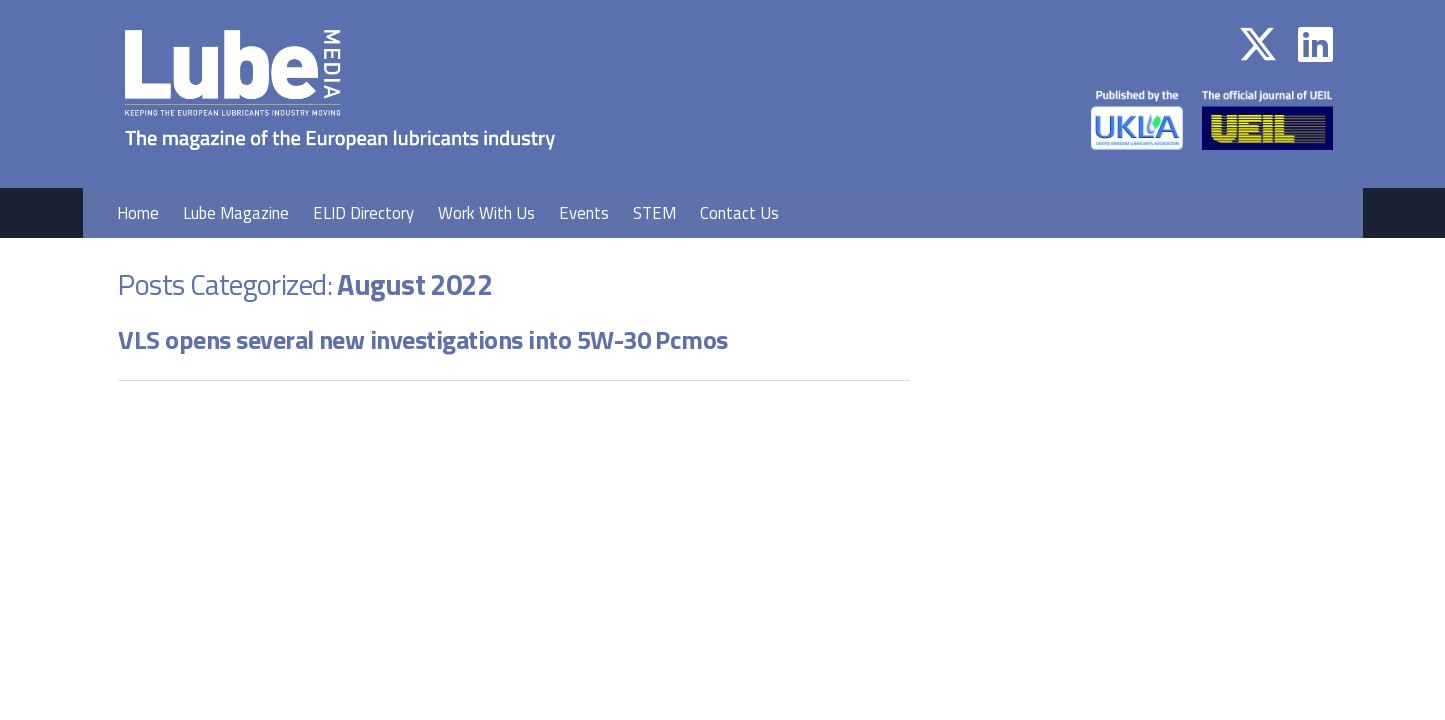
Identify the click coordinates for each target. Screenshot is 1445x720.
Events (584, 213)
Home (138, 213)
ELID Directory (363, 213)
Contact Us (739, 213)
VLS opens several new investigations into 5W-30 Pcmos (423, 339)
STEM (654, 213)
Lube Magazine (236, 213)
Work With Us (486, 213)
